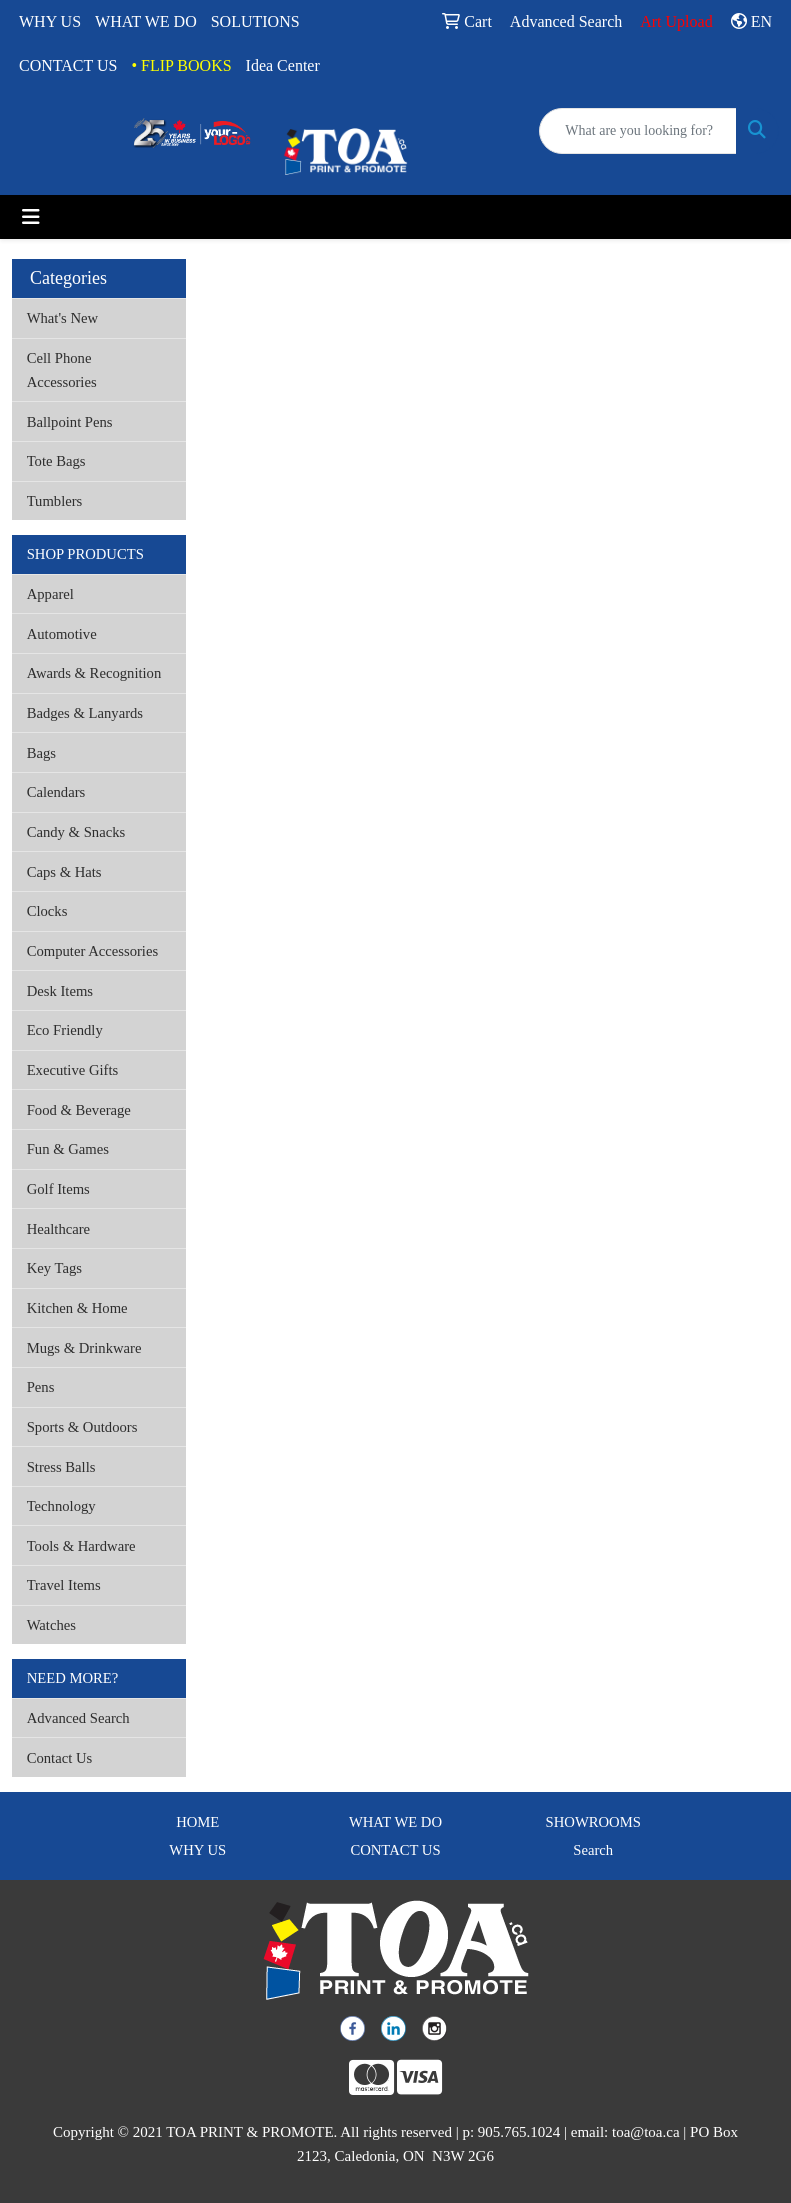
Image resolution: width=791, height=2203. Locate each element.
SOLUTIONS (255, 21)
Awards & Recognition (94, 673)
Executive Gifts (73, 1070)
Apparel (50, 594)
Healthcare (58, 1229)
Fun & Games (68, 1149)
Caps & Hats (64, 872)
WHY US (50, 21)
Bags (41, 753)
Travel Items (64, 1585)
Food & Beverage (79, 1110)
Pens (41, 1387)
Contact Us (60, 1758)
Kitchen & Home (77, 1308)
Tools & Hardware (81, 1546)
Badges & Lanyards (85, 713)
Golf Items (58, 1189)
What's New (62, 318)
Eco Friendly (65, 1030)
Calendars (56, 792)
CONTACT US (68, 65)
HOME (197, 1822)
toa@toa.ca (646, 2132)
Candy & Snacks (76, 832)
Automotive (62, 634)
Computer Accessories (92, 951)
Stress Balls (61, 1467)
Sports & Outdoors (82, 1427)
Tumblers (55, 501)
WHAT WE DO (146, 21)
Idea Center (283, 65)
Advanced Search (78, 1718)
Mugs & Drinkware (84, 1348)
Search (593, 1850)
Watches (51, 1625)
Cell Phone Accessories (62, 370)
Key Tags (54, 1268)
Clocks (47, 911)
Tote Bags (56, 461)
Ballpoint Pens (70, 422)
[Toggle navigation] (31, 217)
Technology (61, 1506)
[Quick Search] (638, 131)
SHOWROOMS (593, 1822)
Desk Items (60, 991)
